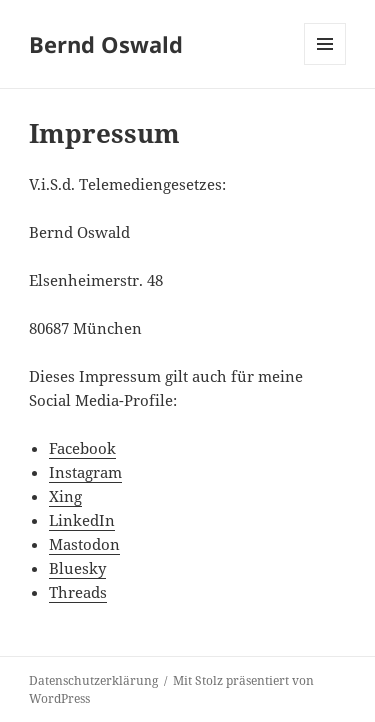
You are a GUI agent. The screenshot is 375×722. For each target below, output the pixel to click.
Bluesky (77, 568)
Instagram (85, 472)
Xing (65, 496)
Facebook (82, 448)
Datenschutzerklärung (93, 680)
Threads (78, 592)
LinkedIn (82, 520)
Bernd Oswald (106, 44)
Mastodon (84, 544)
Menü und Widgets (325, 64)
